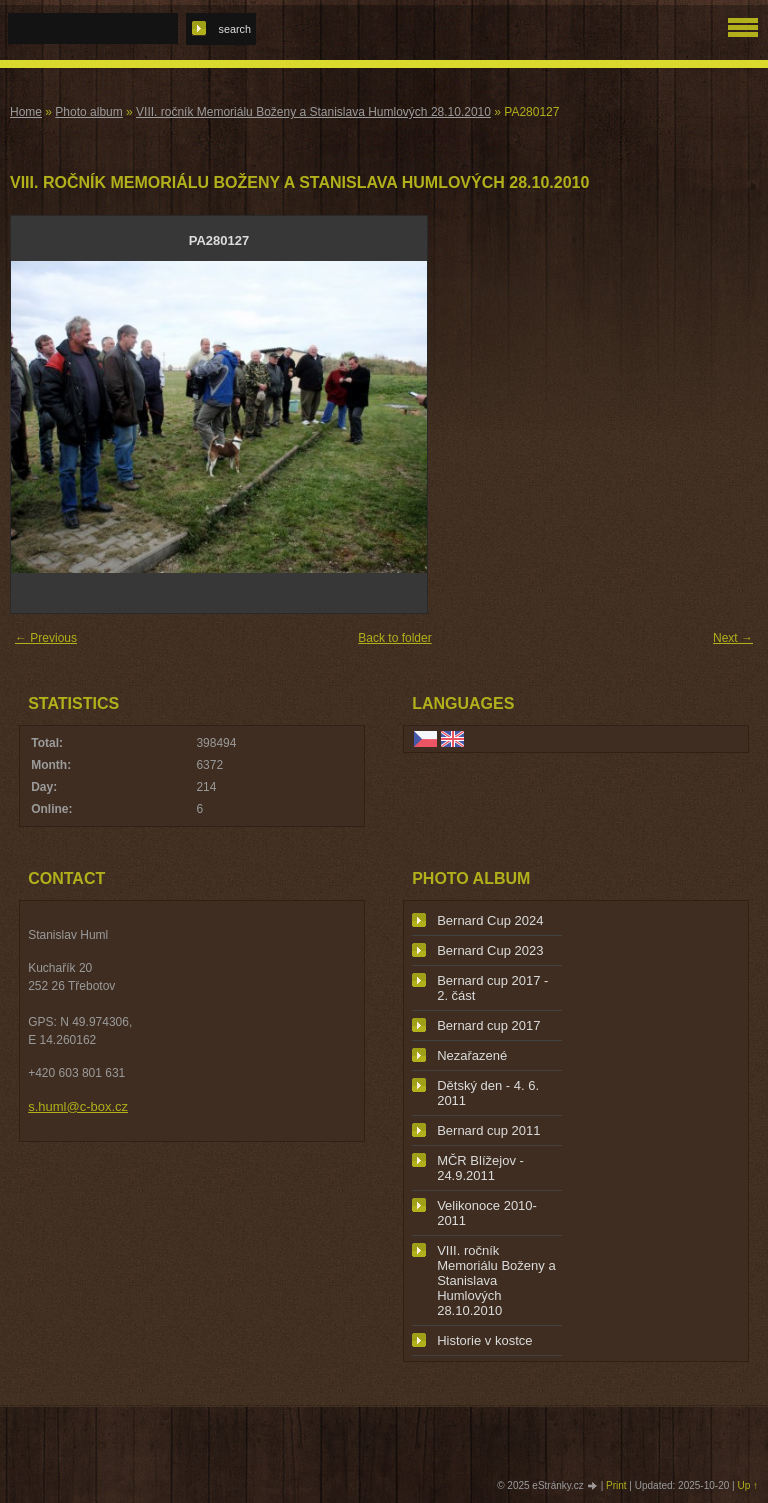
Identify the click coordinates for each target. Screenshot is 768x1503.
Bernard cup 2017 (488, 1025)
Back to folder (394, 638)
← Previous (46, 638)
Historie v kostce (484, 1340)
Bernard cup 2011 (488, 1130)
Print (616, 1485)
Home (26, 112)
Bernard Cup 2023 (490, 950)
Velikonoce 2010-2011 (487, 1213)
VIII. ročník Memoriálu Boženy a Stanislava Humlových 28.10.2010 (313, 112)
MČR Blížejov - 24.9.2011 (480, 1168)
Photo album (88, 112)
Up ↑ (747, 1485)
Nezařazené (472, 1055)
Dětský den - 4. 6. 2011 (488, 1093)
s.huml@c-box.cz (78, 1106)
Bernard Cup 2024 (490, 920)
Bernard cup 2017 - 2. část (492, 988)
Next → (733, 638)
